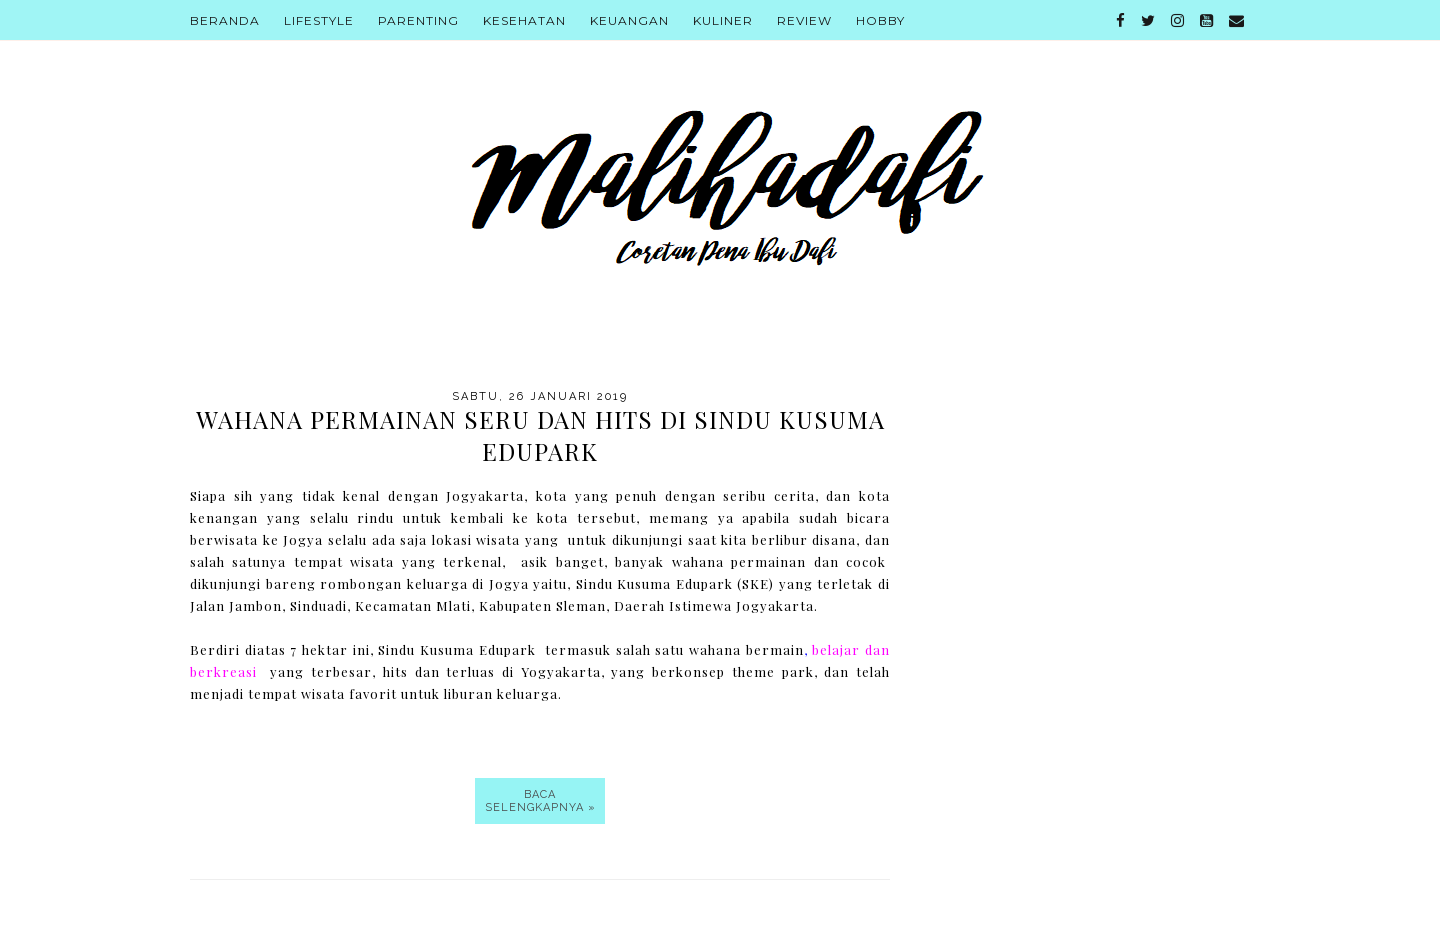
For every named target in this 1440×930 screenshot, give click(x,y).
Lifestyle (319, 20)
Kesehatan (524, 20)
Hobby (880, 20)
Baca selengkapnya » (540, 801)
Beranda (225, 20)
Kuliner (723, 20)
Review (804, 20)
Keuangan (629, 20)
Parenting (418, 20)
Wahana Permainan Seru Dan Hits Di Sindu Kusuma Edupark (540, 435)
